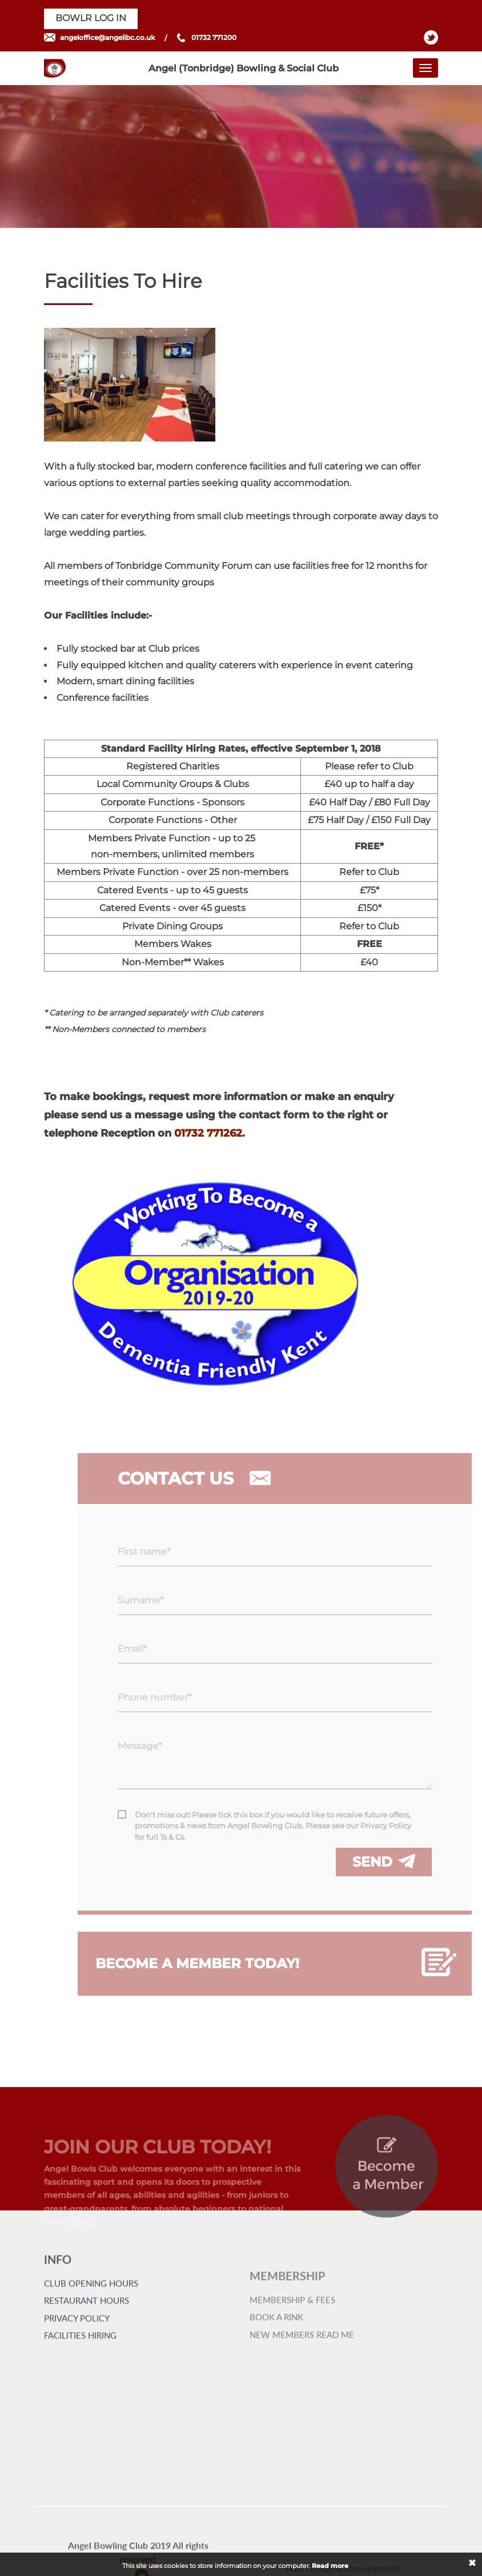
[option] (241, 156)
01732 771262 (208, 1133)
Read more (330, 2566)
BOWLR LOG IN (90, 18)
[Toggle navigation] (425, 68)
